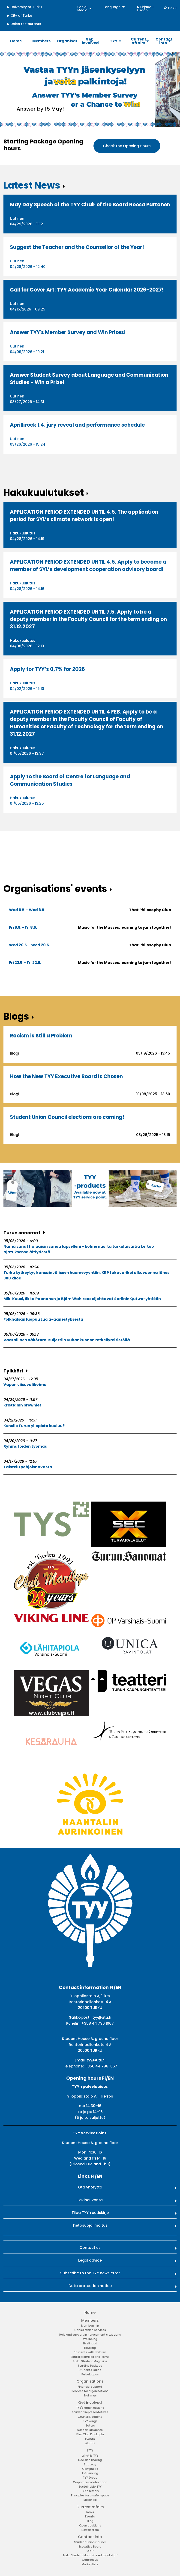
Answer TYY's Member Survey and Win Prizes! (68, 332)
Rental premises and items (90, 2357)
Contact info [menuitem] (164, 41)
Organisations (90, 2381)
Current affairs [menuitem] (138, 41)
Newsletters (90, 2530)
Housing (90, 2348)
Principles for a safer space (90, 2495)
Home (90, 2312)
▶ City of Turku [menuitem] (19, 15)
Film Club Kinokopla (90, 2434)
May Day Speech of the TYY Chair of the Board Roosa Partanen (90, 204)
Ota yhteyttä (90, 2187)
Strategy (90, 2464)
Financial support (90, 2387)
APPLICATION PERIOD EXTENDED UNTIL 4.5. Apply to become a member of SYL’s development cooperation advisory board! (88, 565)
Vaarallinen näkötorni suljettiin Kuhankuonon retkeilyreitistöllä (66, 1340)
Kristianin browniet (22, 1405)
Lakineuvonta (90, 2200)
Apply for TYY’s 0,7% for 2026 (47, 669)
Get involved (90, 2402)
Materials (90, 2500)
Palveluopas (90, 2374)
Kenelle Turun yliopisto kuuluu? (34, 1425)
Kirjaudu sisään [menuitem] (145, 8)
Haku (172, 8)
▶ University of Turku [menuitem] (24, 7)
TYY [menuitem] (113, 41)
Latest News (31, 185)
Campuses (90, 2469)
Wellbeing (90, 2339)
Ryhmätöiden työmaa (25, 1446)
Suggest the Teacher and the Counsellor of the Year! (77, 247)
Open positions (90, 2525)
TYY (90, 2450)
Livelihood (90, 2343)
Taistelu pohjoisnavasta (27, 1467)
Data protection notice (90, 2285)
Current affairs (90, 2507)
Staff (90, 2551)
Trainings (90, 2395)
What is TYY (90, 2456)
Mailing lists (90, 2564)
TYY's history (90, 2491)
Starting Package (90, 2366)
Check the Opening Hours (127, 146)
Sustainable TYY (90, 2487)
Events (90, 2439)
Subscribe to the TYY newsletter (90, 2273)
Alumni (90, 2443)
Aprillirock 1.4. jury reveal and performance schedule (77, 424)
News (90, 2512)
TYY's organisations (90, 2408)
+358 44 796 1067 (97, 2023)
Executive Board (90, 2546)
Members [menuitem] (41, 41)
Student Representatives (90, 2412)
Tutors (90, 2425)
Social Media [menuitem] (82, 8)
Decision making (90, 2460)
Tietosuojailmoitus (90, 2225)
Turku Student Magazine (90, 2361)
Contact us (90, 2247)
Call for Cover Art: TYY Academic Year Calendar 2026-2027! (87, 289)
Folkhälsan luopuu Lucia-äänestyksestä (43, 1319)
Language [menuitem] (112, 7)
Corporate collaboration (90, 2482)
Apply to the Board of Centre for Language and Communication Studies (70, 780)
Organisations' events (55, 888)
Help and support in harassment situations (90, 2335)
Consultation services (90, 2330)
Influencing (90, 2473)
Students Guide (90, 2370)
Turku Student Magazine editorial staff (90, 2555)
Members (90, 2320)
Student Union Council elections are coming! (67, 1117)
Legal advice (90, 2260)
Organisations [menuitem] (67, 41)
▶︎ (177, 89)
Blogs (16, 1016)
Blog (90, 2521)
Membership (90, 2326)
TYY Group (90, 2478)
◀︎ (7, 89)
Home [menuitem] (16, 41)
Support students (90, 2430)
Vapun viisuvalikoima (25, 1384)
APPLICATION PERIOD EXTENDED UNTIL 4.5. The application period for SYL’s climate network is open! (84, 515)
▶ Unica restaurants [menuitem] (24, 24)
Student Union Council (90, 2542)
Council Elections (90, 2417)
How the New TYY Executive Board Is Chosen (66, 1076)
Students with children (90, 2352)
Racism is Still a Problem (41, 1035)
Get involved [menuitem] (90, 41)
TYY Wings (90, 2421)
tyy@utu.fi (101, 2017)
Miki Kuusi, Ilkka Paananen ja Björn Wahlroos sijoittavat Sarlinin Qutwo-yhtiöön (82, 1298)
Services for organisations (90, 2391)
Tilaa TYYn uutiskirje (90, 2212)
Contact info (90, 2536)
